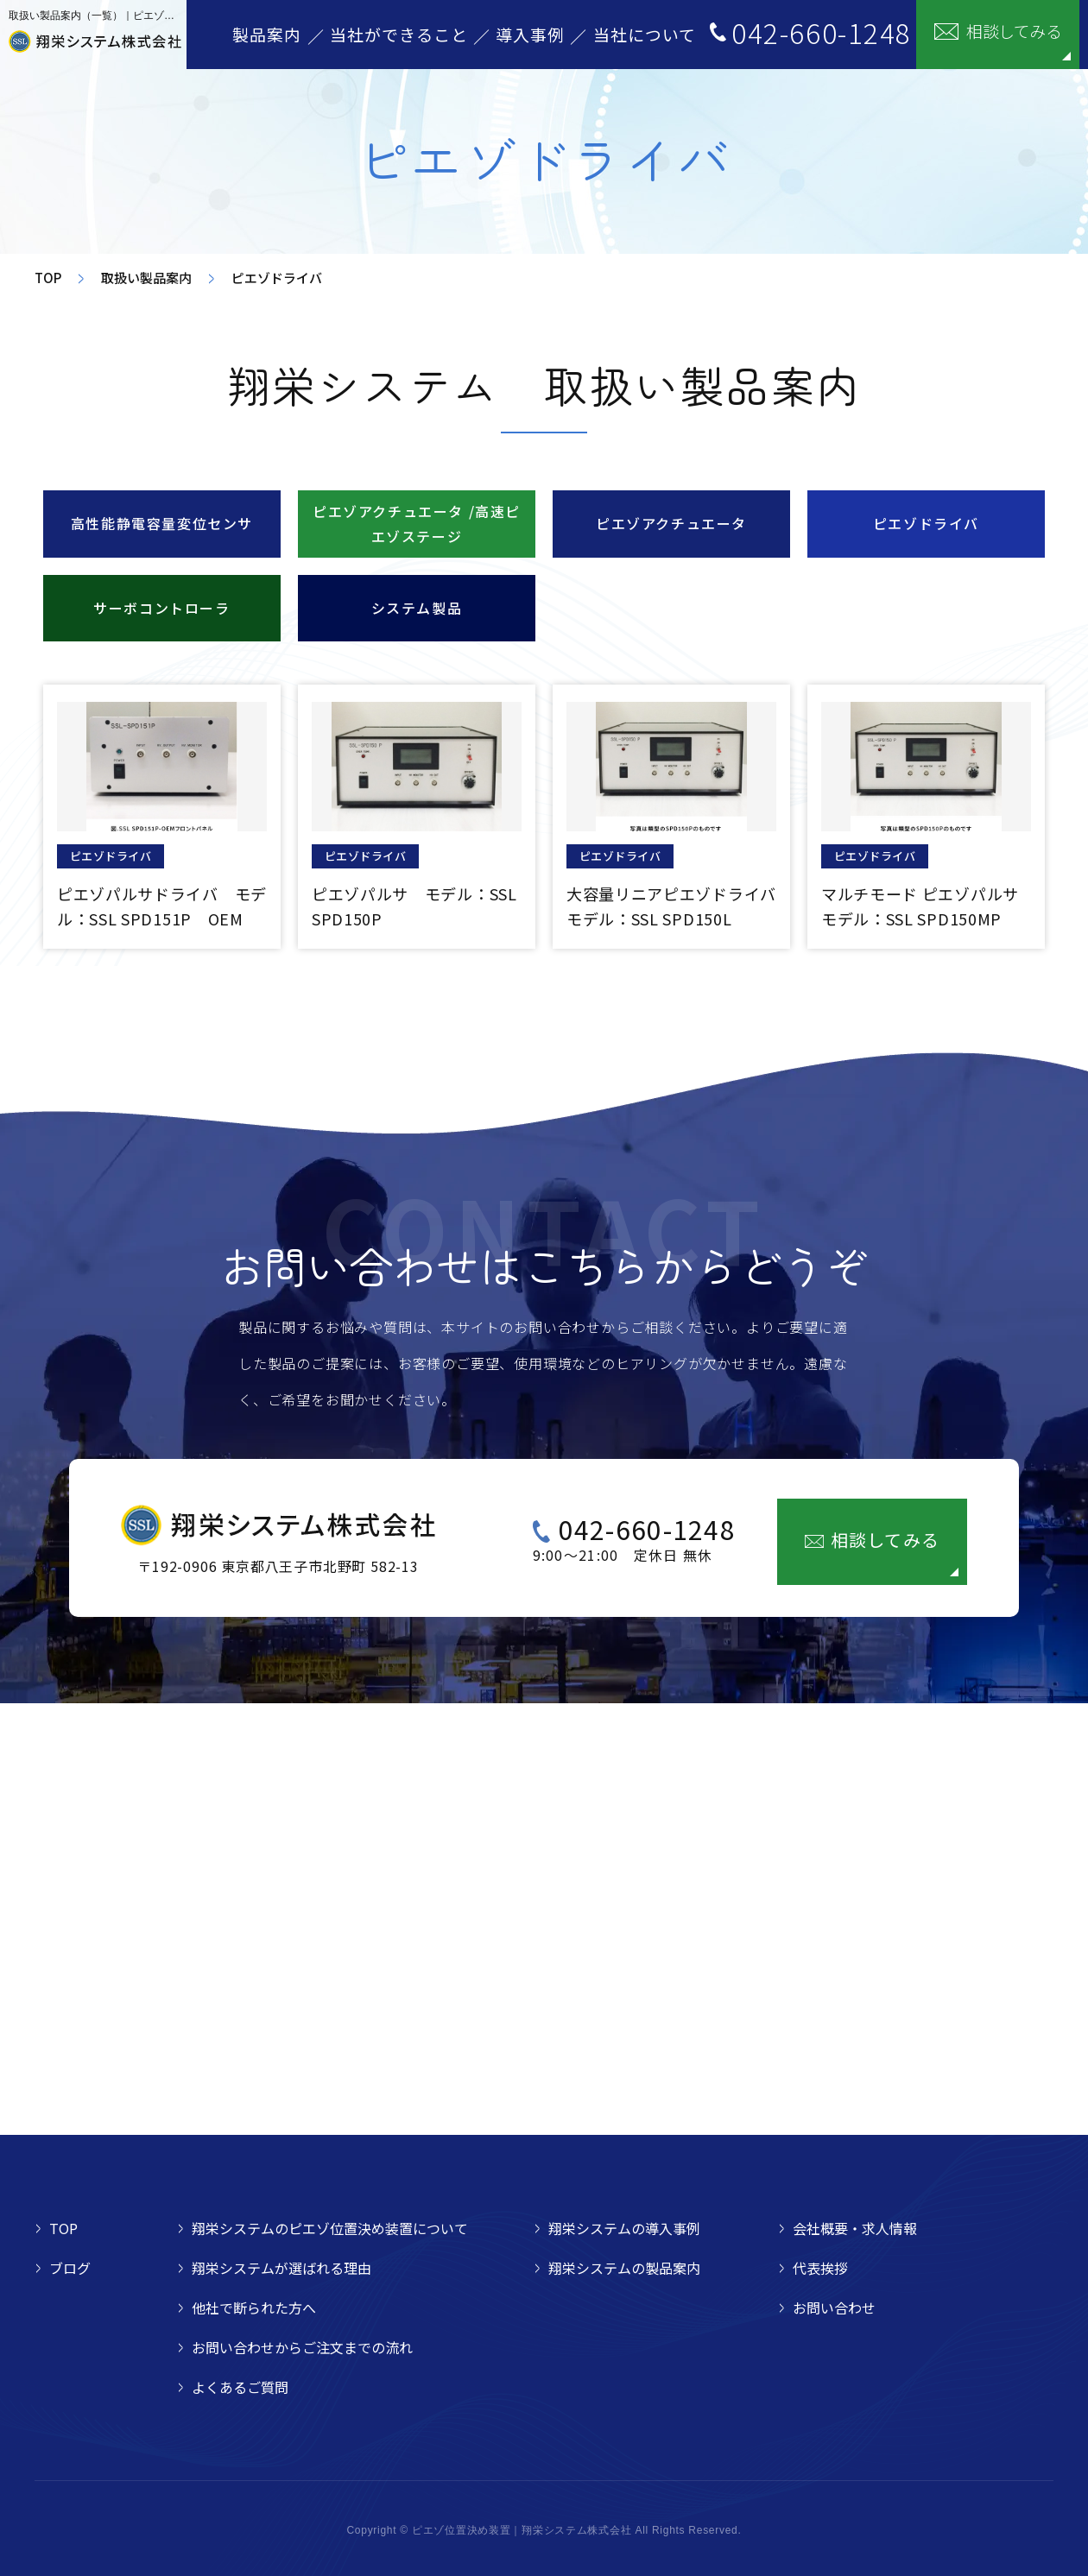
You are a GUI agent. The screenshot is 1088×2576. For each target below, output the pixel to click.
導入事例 (530, 34)
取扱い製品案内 (146, 277)
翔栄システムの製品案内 (624, 2267)
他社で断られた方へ (254, 2307)
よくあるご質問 (240, 2387)
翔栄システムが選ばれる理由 (281, 2267)
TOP (48, 277)
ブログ (70, 2267)
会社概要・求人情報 (855, 2228)
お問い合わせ (834, 2307)
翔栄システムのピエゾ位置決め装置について (330, 2228)
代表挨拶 (820, 2267)
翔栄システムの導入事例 (624, 2228)
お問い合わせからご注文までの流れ (302, 2347)
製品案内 (266, 34)
